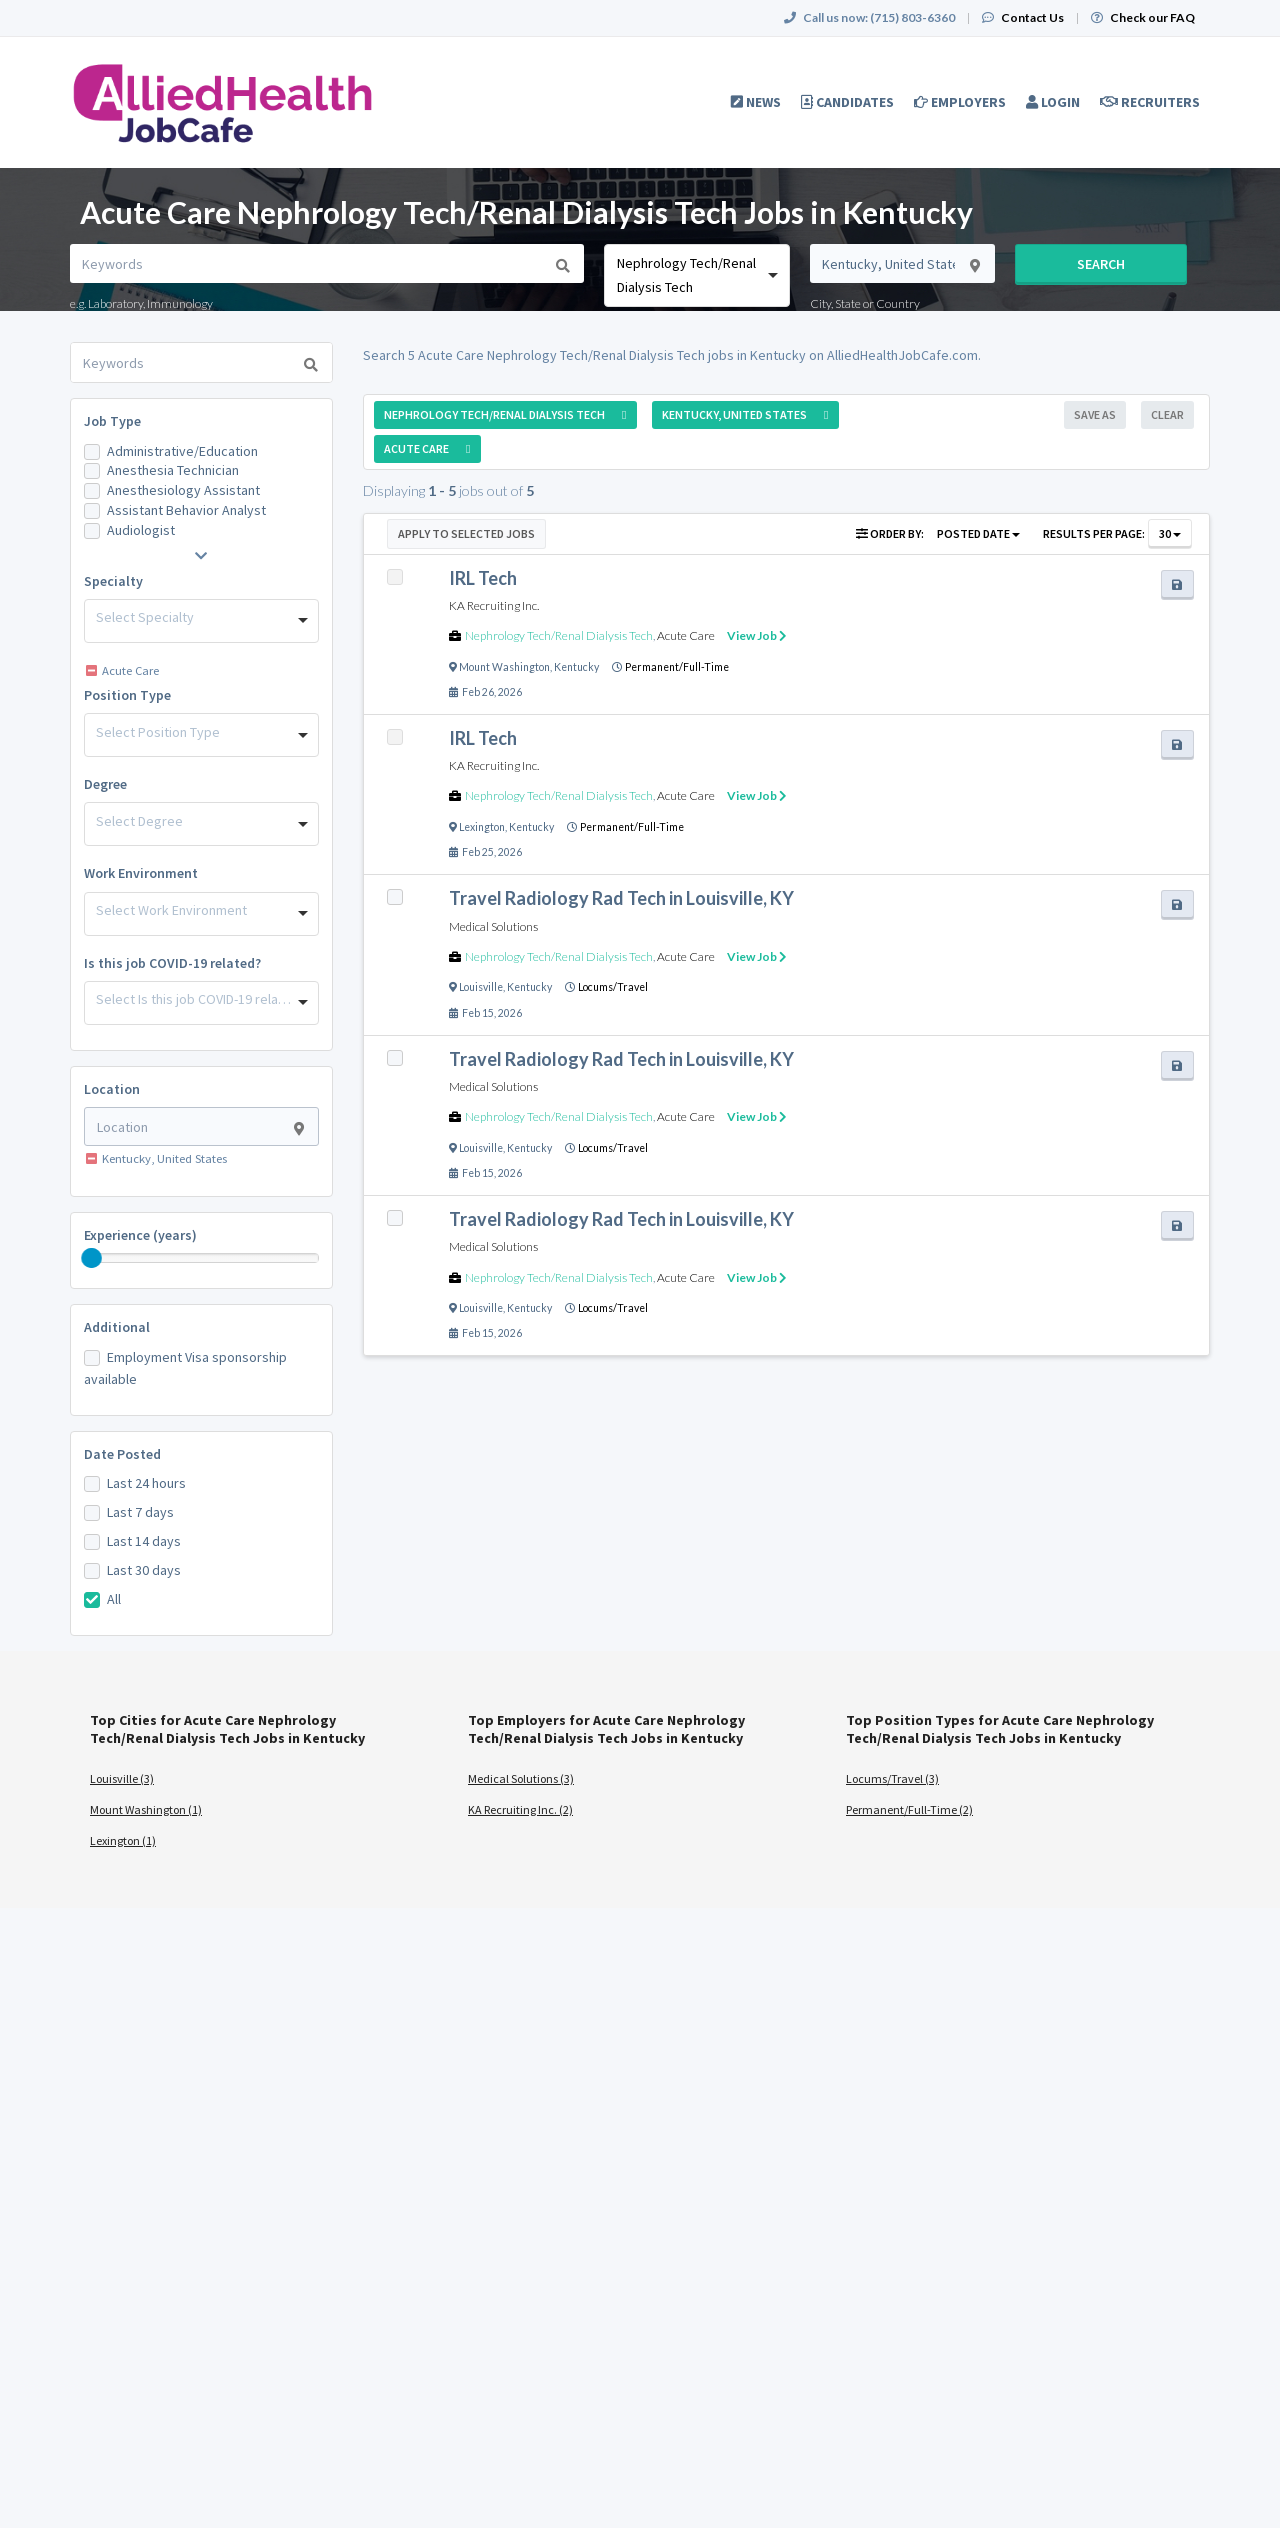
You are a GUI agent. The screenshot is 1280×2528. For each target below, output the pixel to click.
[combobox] (696, 275)
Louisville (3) (122, 1778)
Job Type (112, 421)
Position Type (127, 695)
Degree (105, 784)
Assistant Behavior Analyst (186, 510)
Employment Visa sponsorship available (185, 1368)
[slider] (92, 1258)
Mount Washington (504, 667)
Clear (1167, 414)
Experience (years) (140, 1235)
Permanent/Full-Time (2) (909, 1809)
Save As (1095, 414)
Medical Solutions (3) (521, 1778)
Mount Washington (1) (146, 1809)
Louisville (481, 987)
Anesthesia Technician (173, 470)
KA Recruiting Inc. (494, 605)
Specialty (113, 581)
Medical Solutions (493, 926)
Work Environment (141, 873)
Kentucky (576, 667)
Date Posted (122, 1454)
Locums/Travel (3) (892, 1778)
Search (1101, 264)
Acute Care (686, 635)
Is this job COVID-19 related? (172, 963)
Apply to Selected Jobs (466, 533)
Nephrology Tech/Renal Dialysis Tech (559, 635)
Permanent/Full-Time (677, 667)
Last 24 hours (146, 1483)
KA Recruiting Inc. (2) (520, 1809)
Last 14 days (144, 1541)
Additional (117, 1327)
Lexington (482, 827)
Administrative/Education (182, 451)
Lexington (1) (123, 1840)
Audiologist (141, 530)
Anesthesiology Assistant (183, 490)
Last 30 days (144, 1570)
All (114, 1599)
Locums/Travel (613, 987)
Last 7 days (140, 1512)
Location (112, 1089)
